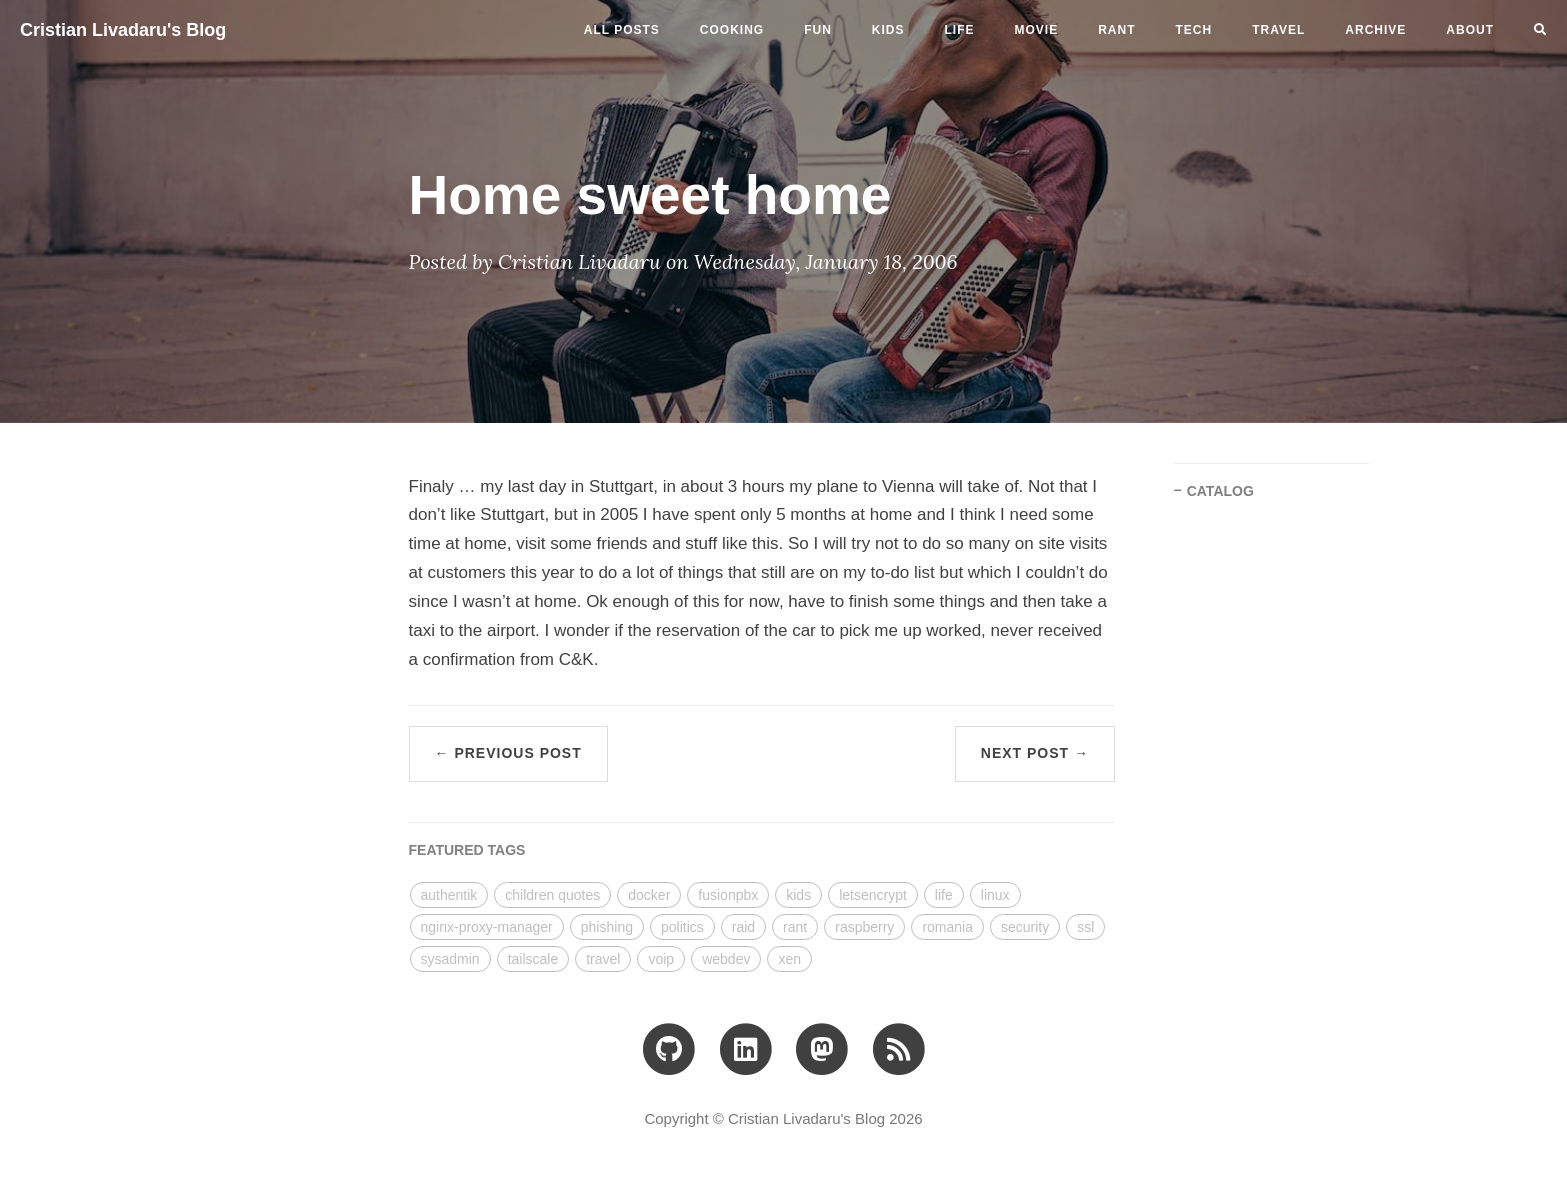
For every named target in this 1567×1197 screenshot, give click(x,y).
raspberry (864, 927)
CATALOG (1220, 491)
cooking (732, 30)
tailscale (533, 959)
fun (818, 30)
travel (1278, 30)
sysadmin (450, 959)
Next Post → (1035, 753)
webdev (726, 959)
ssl (1085, 927)
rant (1116, 30)
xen (789, 959)
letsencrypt (873, 895)
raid (743, 927)
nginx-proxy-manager (487, 927)
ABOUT (1470, 30)
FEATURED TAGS (467, 850)
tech (1194, 30)
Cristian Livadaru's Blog (123, 30)
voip (661, 959)
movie (1037, 30)
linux (995, 895)
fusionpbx (728, 895)
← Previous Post (508, 753)
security (1025, 927)
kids (888, 30)
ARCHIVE (1375, 30)
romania (947, 927)
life (960, 30)
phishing (607, 927)
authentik (449, 895)
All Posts (622, 30)
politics (682, 927)
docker (649, 895)
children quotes (552, 895)
